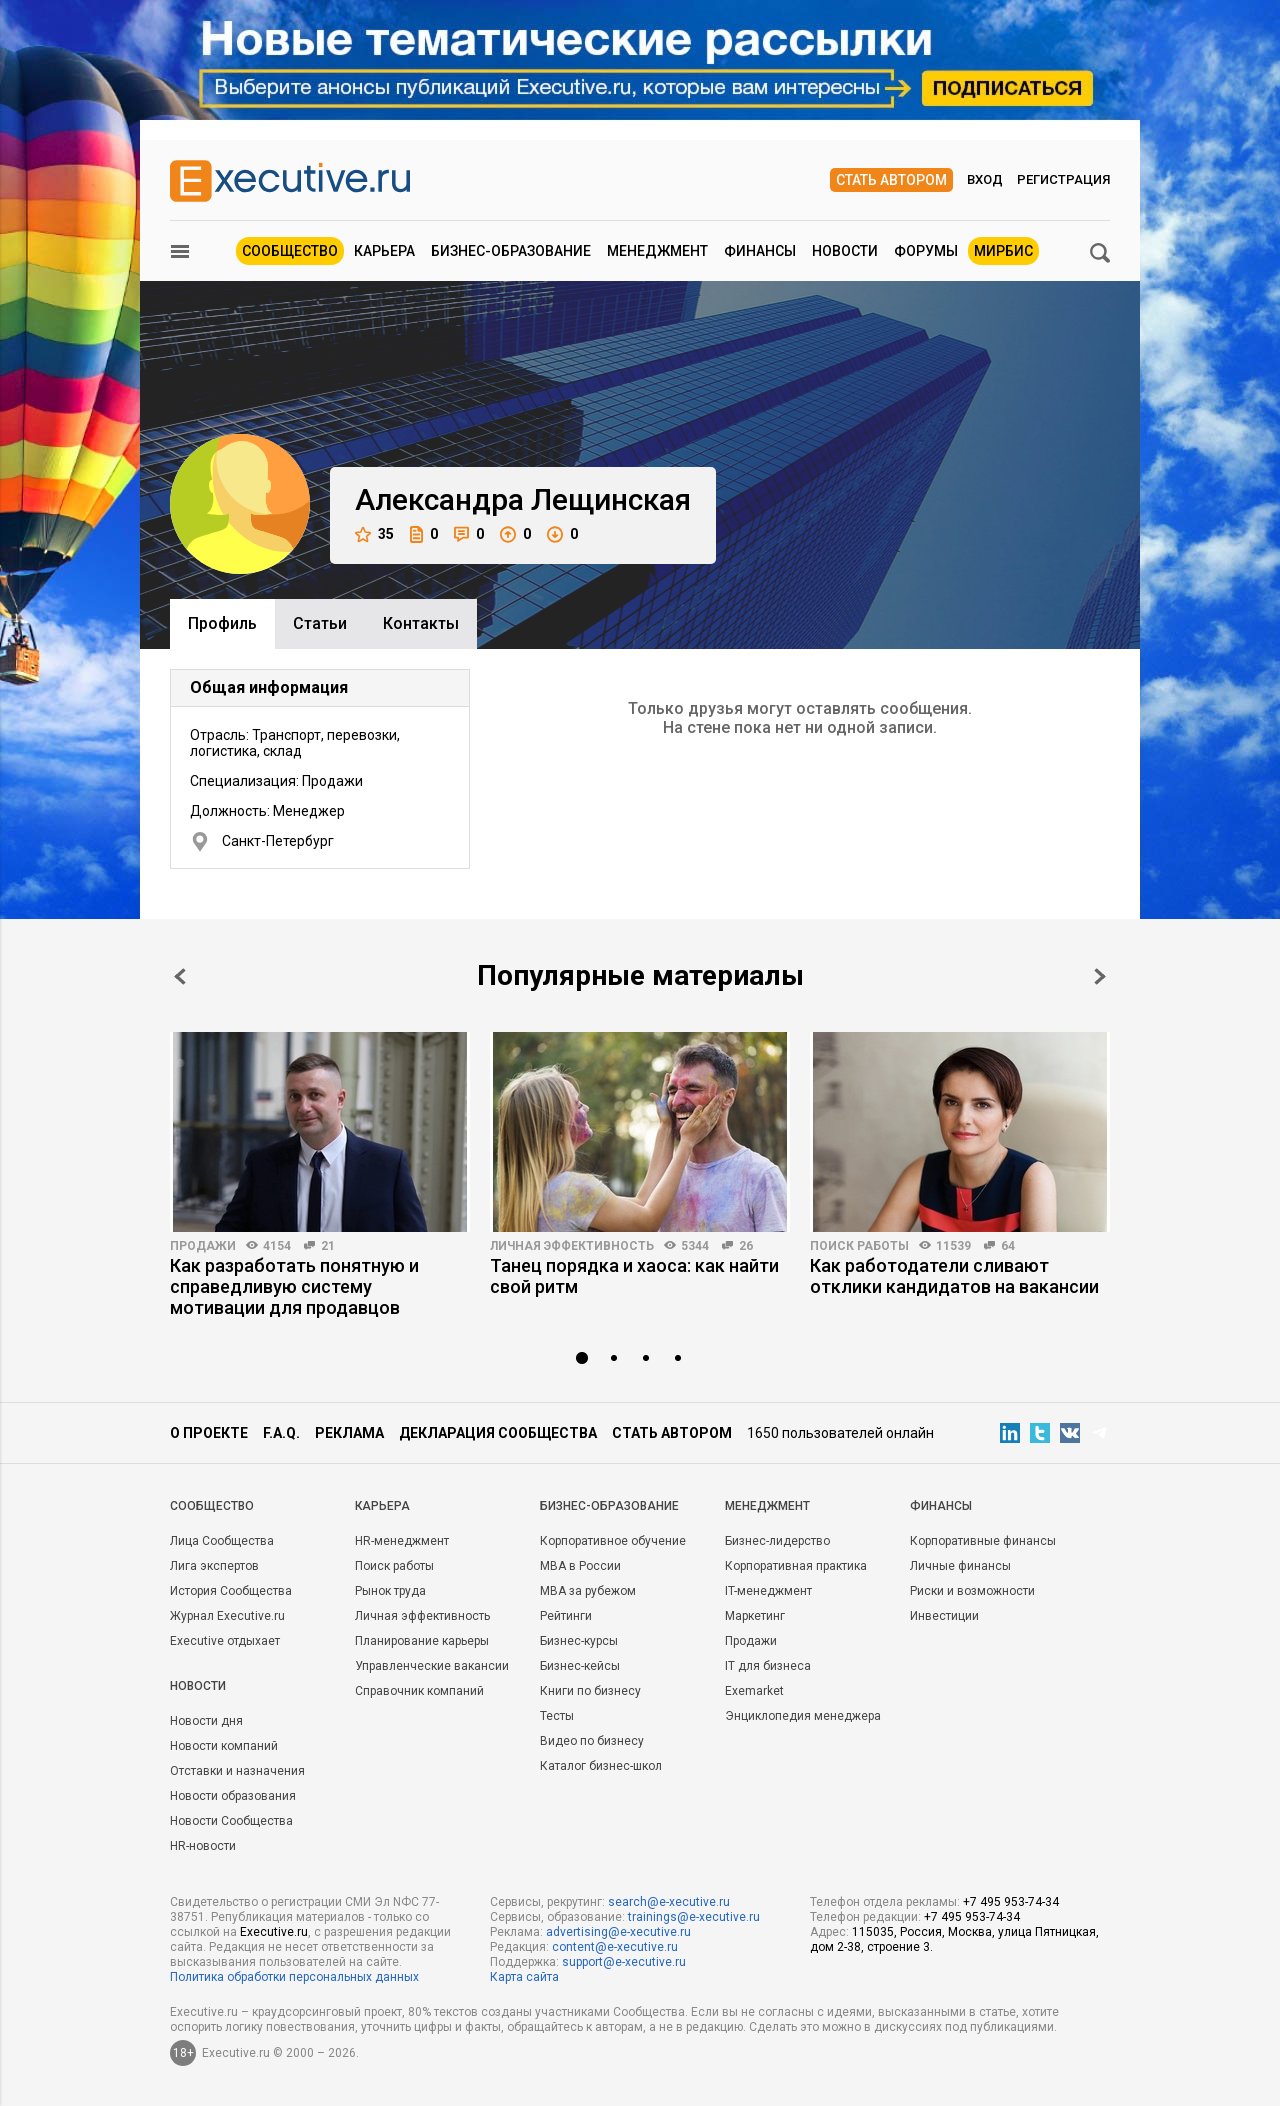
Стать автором (891, 180)
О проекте (209, 1433)
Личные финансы (960, 1566)
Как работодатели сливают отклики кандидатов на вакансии (954, 1276)
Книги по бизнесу (590, 1691)
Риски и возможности (972, 1591)
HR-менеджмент (402, 1541)
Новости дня (206, 1721)
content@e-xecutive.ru (615, 1947)
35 (374, 534)
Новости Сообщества (231, 1821)
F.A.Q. (281, 1433)
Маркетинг (755, 1616)
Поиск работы (859, 1246)
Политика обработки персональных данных (294, 1977)
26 (746, 1246)
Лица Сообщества (222, 1541)
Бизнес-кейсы (580, 1666)
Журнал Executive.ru (227, 1616)
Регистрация (1063, 179)
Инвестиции (944, 1616)
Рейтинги (566, 1616)
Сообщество (290, 251)
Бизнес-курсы (579, 1641)
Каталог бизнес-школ (601, 1766)
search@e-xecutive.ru (669, 1902)
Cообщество (212, 1506)
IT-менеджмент (768, 1591)
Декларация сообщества (498, 1433)
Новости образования (233, 1796)
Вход (985, 179)
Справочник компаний (419, 1691)
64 (1008, 1246)
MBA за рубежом (588, 1591)
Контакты (421, 623)
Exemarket (754, 1691)
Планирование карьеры (422, 1641)
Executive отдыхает (225, 1641)
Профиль (222, 623)
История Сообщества (231, 1591)
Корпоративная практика (796, 1566)
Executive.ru (274, 1932)
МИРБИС (1003, 251)
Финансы (760, 251)
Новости (845, 251)
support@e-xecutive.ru (624, 1962)
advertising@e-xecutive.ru (618, 1932)
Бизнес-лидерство (777, 1541)
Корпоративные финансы (983, 1541)
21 (328, 1246)
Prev (180, 976)
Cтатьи (320, 623)
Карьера (384, 251)
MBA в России (580, 1566)
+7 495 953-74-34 (1011, 1902)
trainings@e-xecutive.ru (694, 1917)
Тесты (557, 1716)
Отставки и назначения (237, 1771)
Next (1100, 976)
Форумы (926, 251)
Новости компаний (224, 1746)
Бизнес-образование (511, 251)
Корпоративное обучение (613, 1541)
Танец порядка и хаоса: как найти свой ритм (634, 1276)
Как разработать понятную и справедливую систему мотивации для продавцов (294, 1286)
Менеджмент (657, 251)
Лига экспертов (214, 1566)
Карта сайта (524, 1977)
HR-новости (203, 1846)
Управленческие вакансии (432, 1666)
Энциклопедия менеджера (803, 1716)
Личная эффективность (572, 1246)
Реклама (349, 1433)
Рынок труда (390, 1591)
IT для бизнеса (768, 1666)
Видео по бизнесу (592, 1741)
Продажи (203, 1246)
